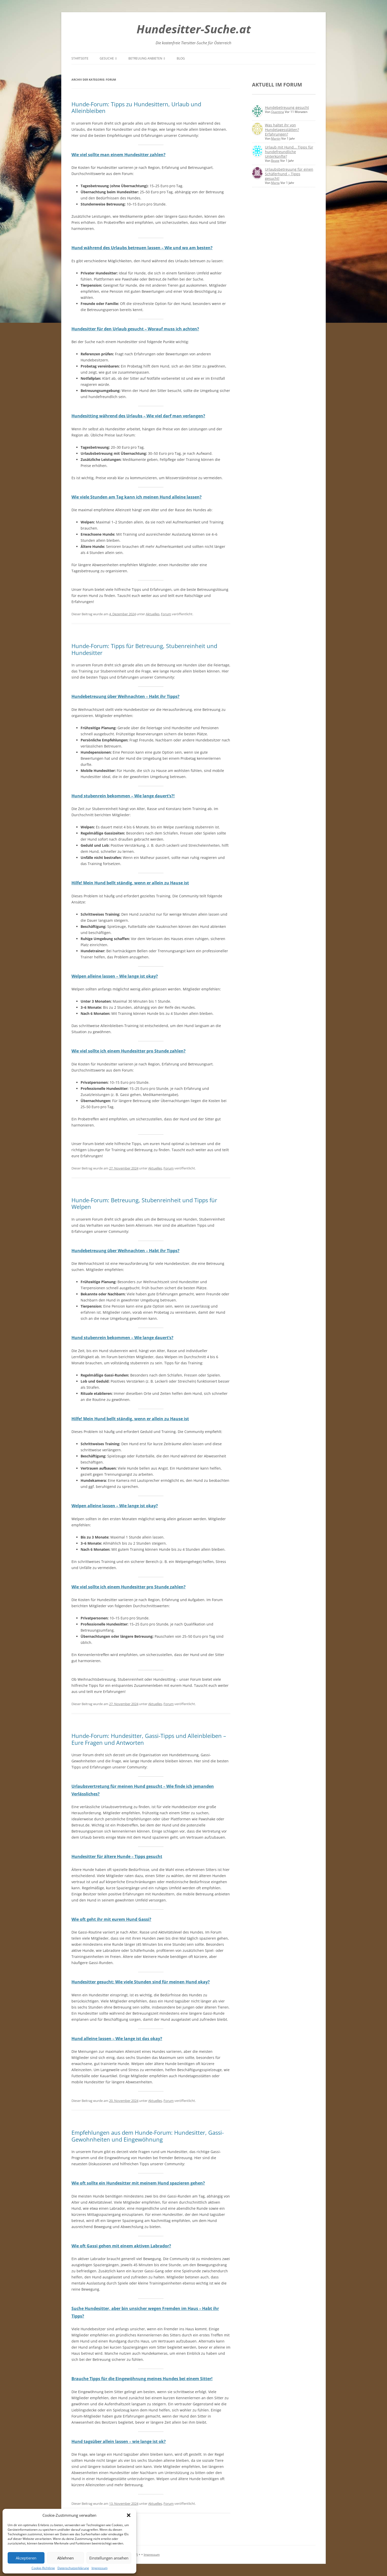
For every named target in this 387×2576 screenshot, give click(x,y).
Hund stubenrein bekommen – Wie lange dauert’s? (122, 1337)
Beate (275, 160)
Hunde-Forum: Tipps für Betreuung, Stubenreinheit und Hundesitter (144, 649)
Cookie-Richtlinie (43, 2568)
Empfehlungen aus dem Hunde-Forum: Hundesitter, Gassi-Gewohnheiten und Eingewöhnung (147, 2136)
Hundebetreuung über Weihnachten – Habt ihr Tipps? (125, 696)
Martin (275, 138)
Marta (275, 183)
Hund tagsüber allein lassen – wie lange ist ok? (118, 2441)
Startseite (79, 58)
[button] (128, 2515)
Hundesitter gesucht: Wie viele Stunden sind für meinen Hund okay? (140, 1982)
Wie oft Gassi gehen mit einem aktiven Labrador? (121, 2246)
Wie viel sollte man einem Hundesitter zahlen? (118, 154)
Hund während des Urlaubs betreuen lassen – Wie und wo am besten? (142, 248)
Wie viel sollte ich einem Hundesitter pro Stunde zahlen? (128, 1051)
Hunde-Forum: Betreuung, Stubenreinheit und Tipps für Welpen (144, 1203)
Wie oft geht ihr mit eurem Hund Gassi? (111, 1919)
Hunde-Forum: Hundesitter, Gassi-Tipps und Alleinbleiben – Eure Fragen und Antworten (148, 1739)
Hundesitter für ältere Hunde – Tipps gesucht (116, 1856)
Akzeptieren (26, 2557)
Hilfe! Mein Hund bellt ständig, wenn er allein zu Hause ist (130, 883)
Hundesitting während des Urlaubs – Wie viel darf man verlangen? (138, 416)
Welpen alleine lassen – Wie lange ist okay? (114, 976)
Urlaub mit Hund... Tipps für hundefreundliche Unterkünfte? (289, 152)
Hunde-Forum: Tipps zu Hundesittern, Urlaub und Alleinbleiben (136, 107)
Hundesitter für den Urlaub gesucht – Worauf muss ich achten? (135, 329)
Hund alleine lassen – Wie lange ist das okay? (116, 2038)
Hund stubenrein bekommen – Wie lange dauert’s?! (123, 796)
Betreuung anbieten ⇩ (147, 58)
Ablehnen (65, 2557)
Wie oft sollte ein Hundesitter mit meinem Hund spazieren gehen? (138, 2183)
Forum (166, 614)
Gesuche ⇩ (108, 58)
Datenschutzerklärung (73, 2568)
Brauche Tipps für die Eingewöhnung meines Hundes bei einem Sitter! (142, 2378)
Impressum (100, 2568)
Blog (181, 58)
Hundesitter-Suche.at (194, 29)
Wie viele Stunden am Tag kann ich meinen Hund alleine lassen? (136, 497)
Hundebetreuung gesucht (287, 107)
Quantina (277, 112)
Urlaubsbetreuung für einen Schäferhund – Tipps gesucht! (289, 174)
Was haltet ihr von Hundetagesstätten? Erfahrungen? (282, 130)
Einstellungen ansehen (108, 2557)
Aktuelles (152, 614)
